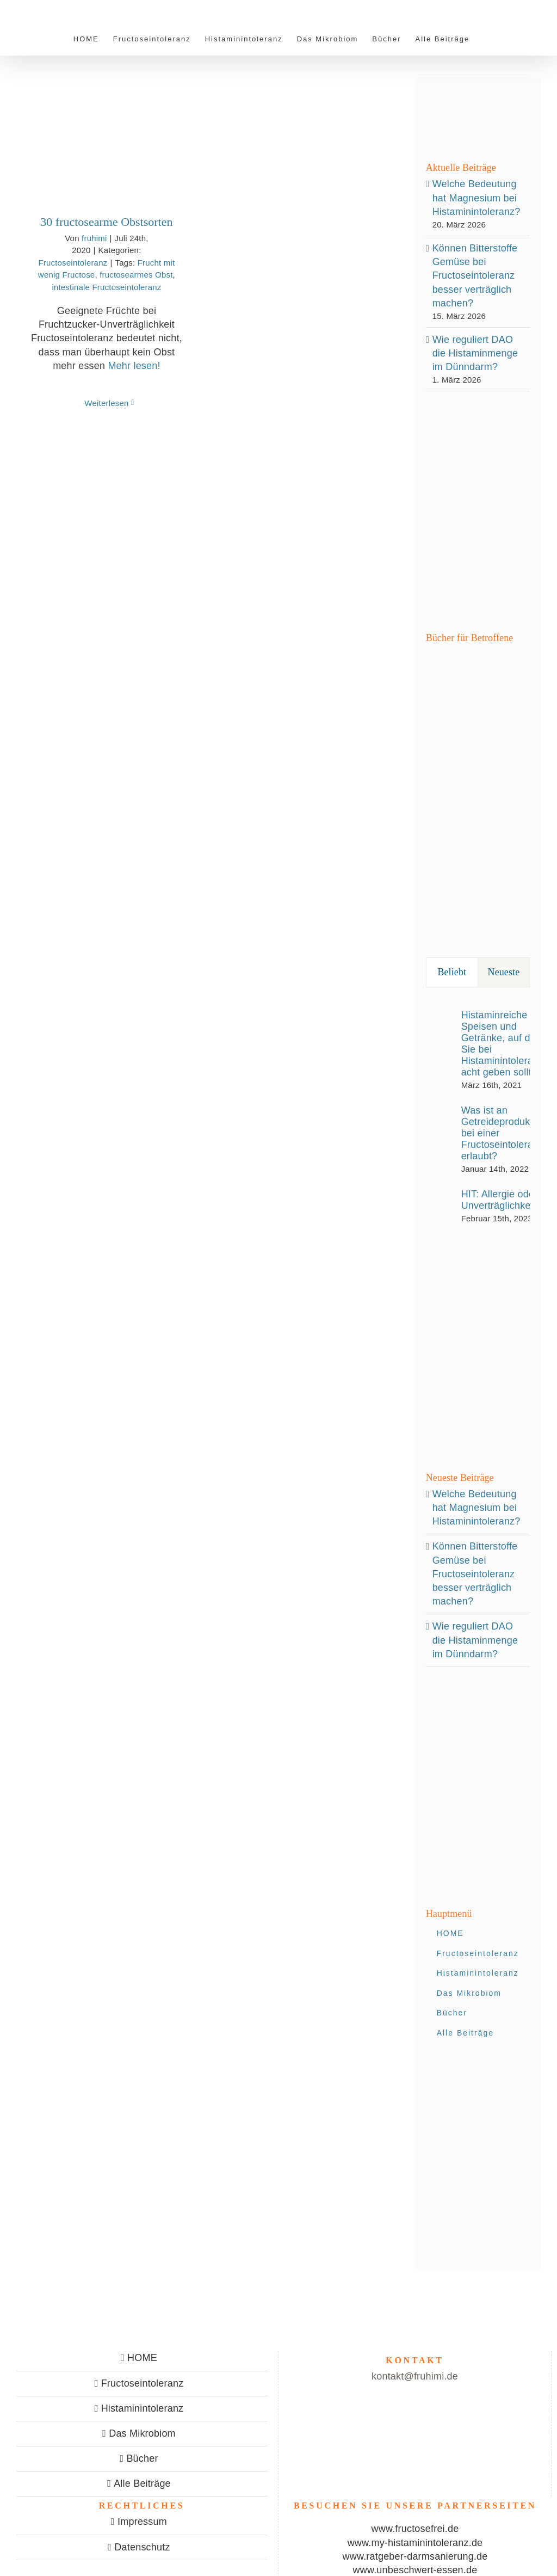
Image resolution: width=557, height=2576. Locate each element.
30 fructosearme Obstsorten (106, 222)
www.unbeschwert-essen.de (415, 2570)
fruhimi (94, 238)
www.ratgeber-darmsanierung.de (415, 2556)
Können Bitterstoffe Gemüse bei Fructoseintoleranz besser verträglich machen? (475, 276)
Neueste (504, 972)
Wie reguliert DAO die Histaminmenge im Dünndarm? (475, 353)
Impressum (142, 2521)
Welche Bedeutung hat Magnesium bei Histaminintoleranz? (476, 198)
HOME (142, 2357)
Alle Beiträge (142, 2483)
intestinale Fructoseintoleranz (106, 287)
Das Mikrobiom (142, 2433)
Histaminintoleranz (142, 2408)
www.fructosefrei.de (415, 2528)
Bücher (142, 2458)
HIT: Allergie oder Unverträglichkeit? (501, 1200)
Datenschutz (142, 2547)
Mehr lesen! (134, 365)
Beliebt (451, 972)
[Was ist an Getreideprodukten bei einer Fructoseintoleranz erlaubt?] (440, 1138)
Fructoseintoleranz (72, 262)
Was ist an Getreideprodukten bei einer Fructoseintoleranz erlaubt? (502, 1133)
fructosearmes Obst (136, 274)
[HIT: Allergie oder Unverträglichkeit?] (440, 1203)
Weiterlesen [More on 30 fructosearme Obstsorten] (106, 403)
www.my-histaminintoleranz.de (415, 2542)
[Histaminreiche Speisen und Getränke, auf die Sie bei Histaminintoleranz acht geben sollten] (440, 1047)
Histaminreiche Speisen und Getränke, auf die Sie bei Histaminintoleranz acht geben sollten (502, 1044)
